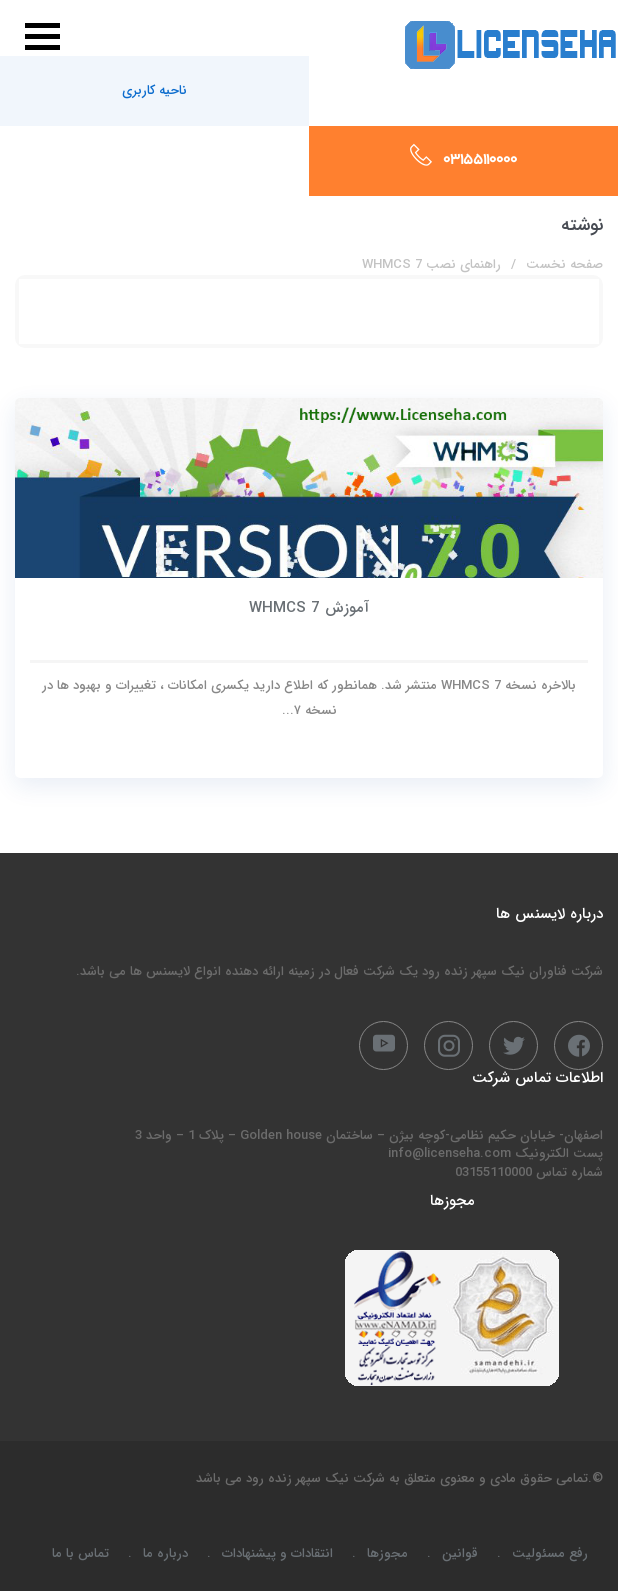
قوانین (460, 1553)
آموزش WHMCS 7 (309, 608)
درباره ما (165, 1553)
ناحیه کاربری (154, 90)
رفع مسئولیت (550, 1553)
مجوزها (387, 1553)
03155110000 (480, 161)
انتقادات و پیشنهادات (277, 1553)
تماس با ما (80, 1553)
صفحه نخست (564, 264)
